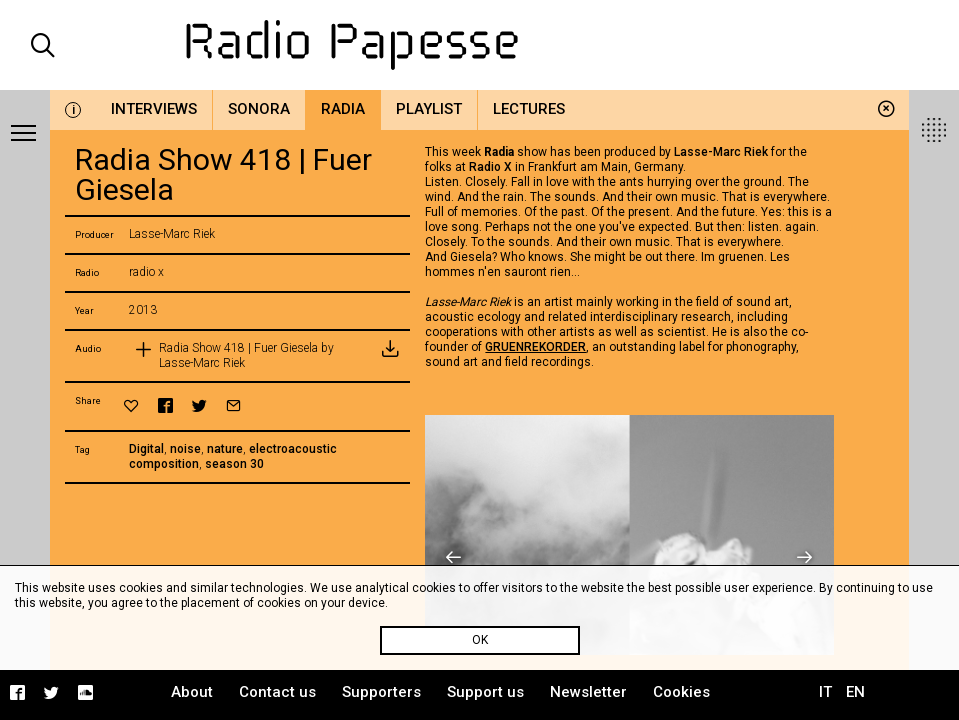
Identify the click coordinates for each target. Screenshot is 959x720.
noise (185, 449)
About (192, 692)
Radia (343, 109)
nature (225, 449)
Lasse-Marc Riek (721, 152)
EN (855, 692)
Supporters (381, 692)
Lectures (529, 109)
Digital (146, 449)
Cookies (681, 692)
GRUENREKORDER (535, 347)
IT (825, 692)
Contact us (277, 692)
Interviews (154, 109)
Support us (485, 692)
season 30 (234, 464)
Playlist (429, 109)
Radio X (490, 167)
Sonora (259, 109)
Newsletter (588, 692)
